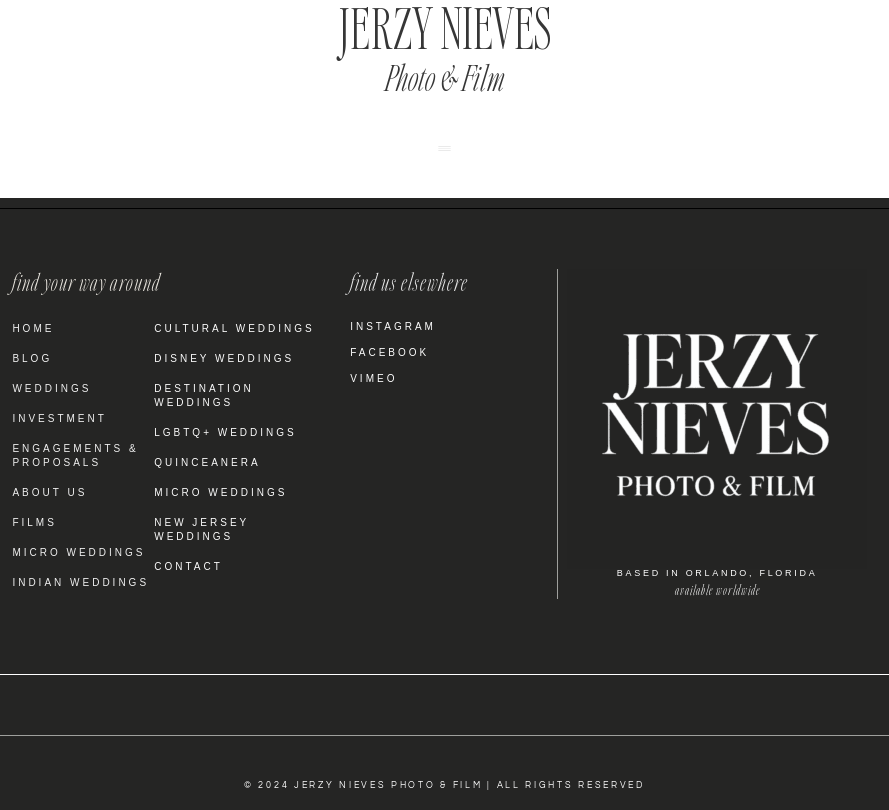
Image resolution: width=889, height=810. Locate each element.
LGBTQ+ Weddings (225, 432)
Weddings (51, 388)
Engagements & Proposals (75, 455)
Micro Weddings (78, 552)
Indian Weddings (80, 582)
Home (33, 328)
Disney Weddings (224, 358)
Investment (59, 418)
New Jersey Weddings (201, 529)
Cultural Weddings (234, 328)
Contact (188, 566)
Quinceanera (207, 462)
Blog (32, 358)
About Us (49, 492)
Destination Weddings (203, 395)
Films (34, 522)
